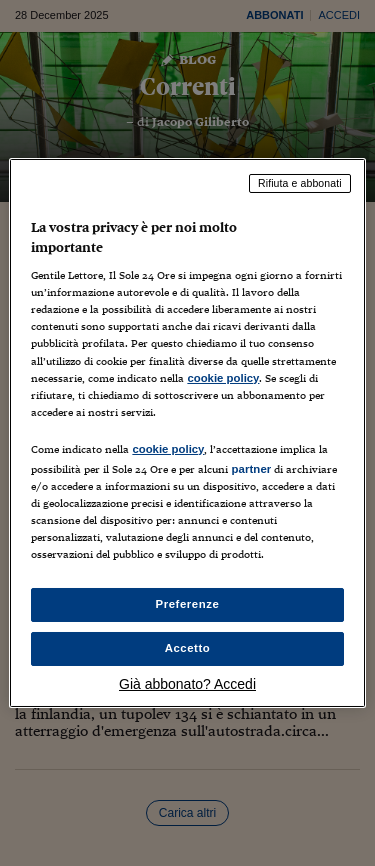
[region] (187, 433)
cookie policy (223, 378)
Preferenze (188, 604)
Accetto (188, 648)
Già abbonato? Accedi (187, 684)
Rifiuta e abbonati (300, 183)
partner (251, 469)
